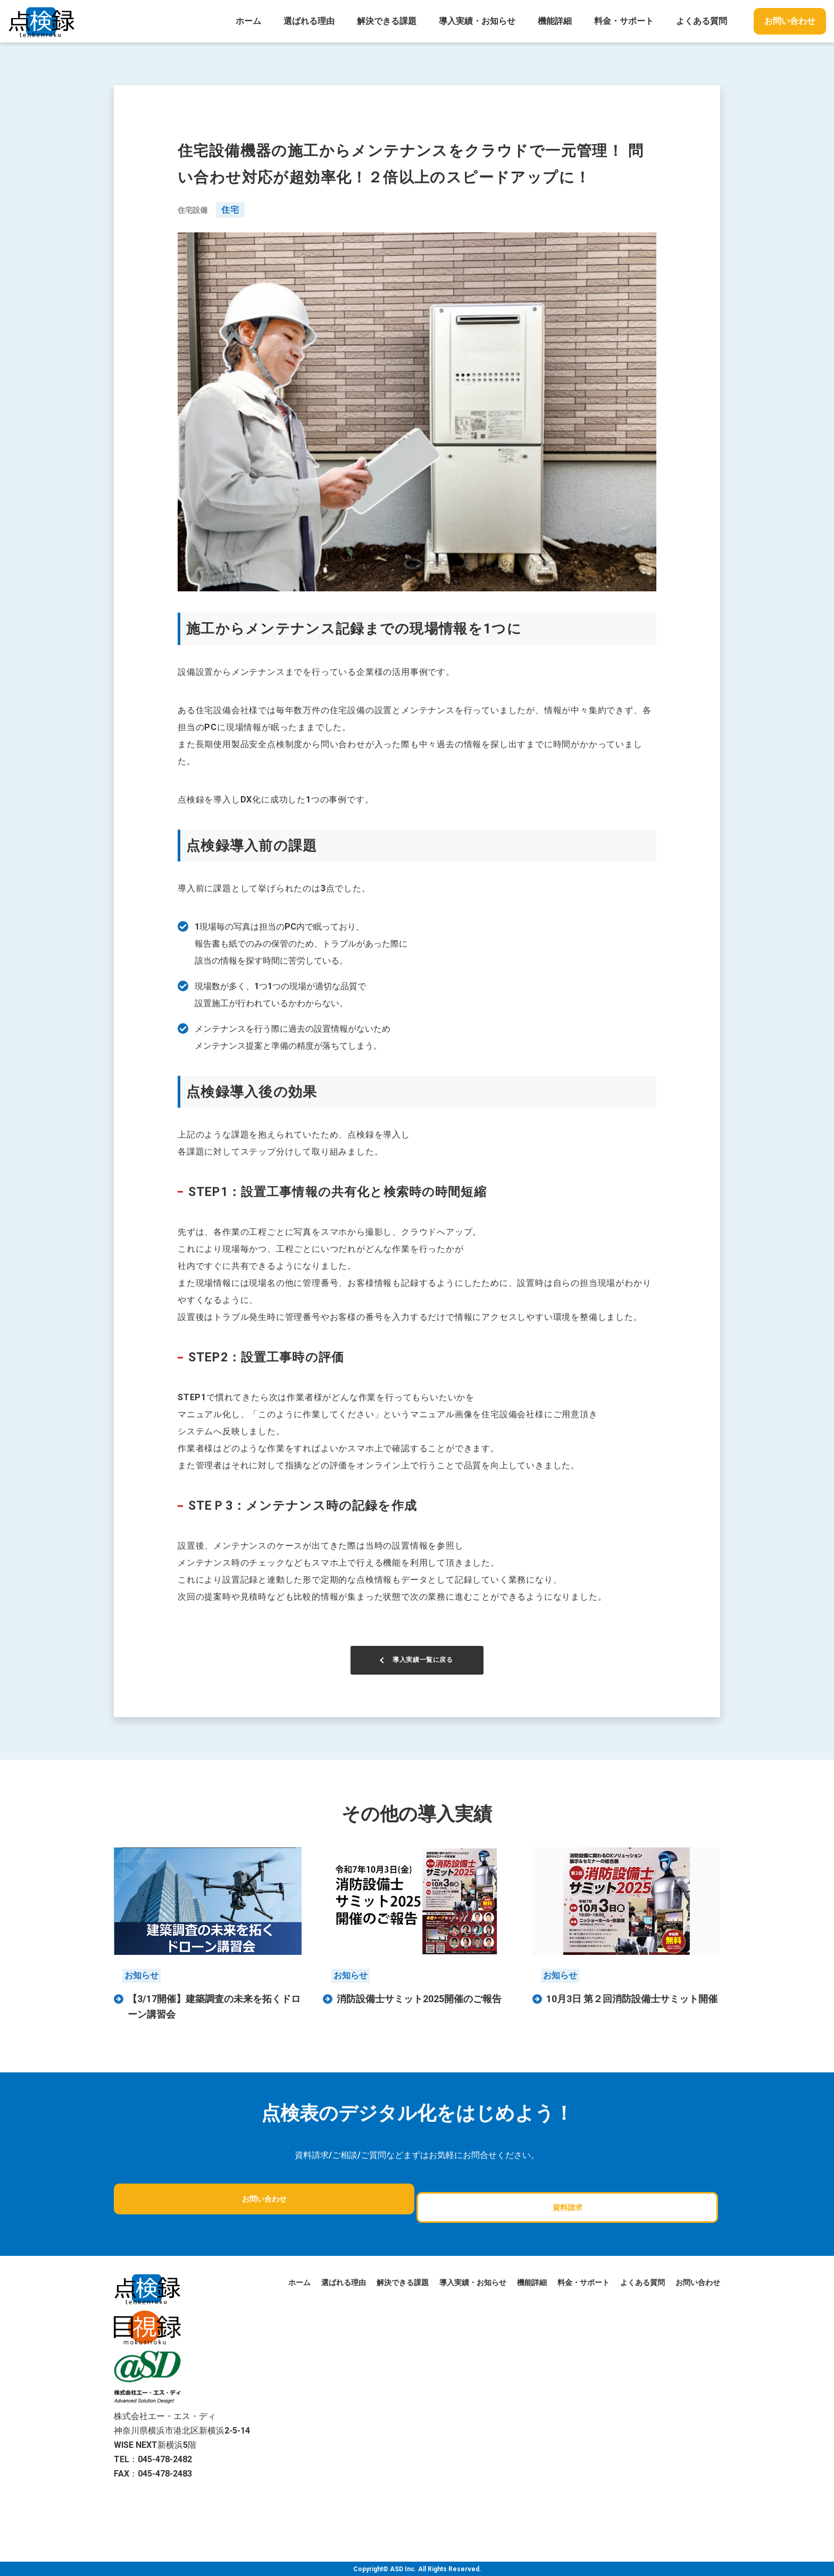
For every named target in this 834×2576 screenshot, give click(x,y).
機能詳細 (555, 21)
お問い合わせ (789, 21)
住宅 (230, 210)
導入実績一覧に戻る (423, 1672)
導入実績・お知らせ (477, 21)
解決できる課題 (386, 21)
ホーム (248, 21)
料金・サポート (624, 21)
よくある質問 (701, 21)
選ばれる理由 (309, 21)
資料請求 (465, 2209)
